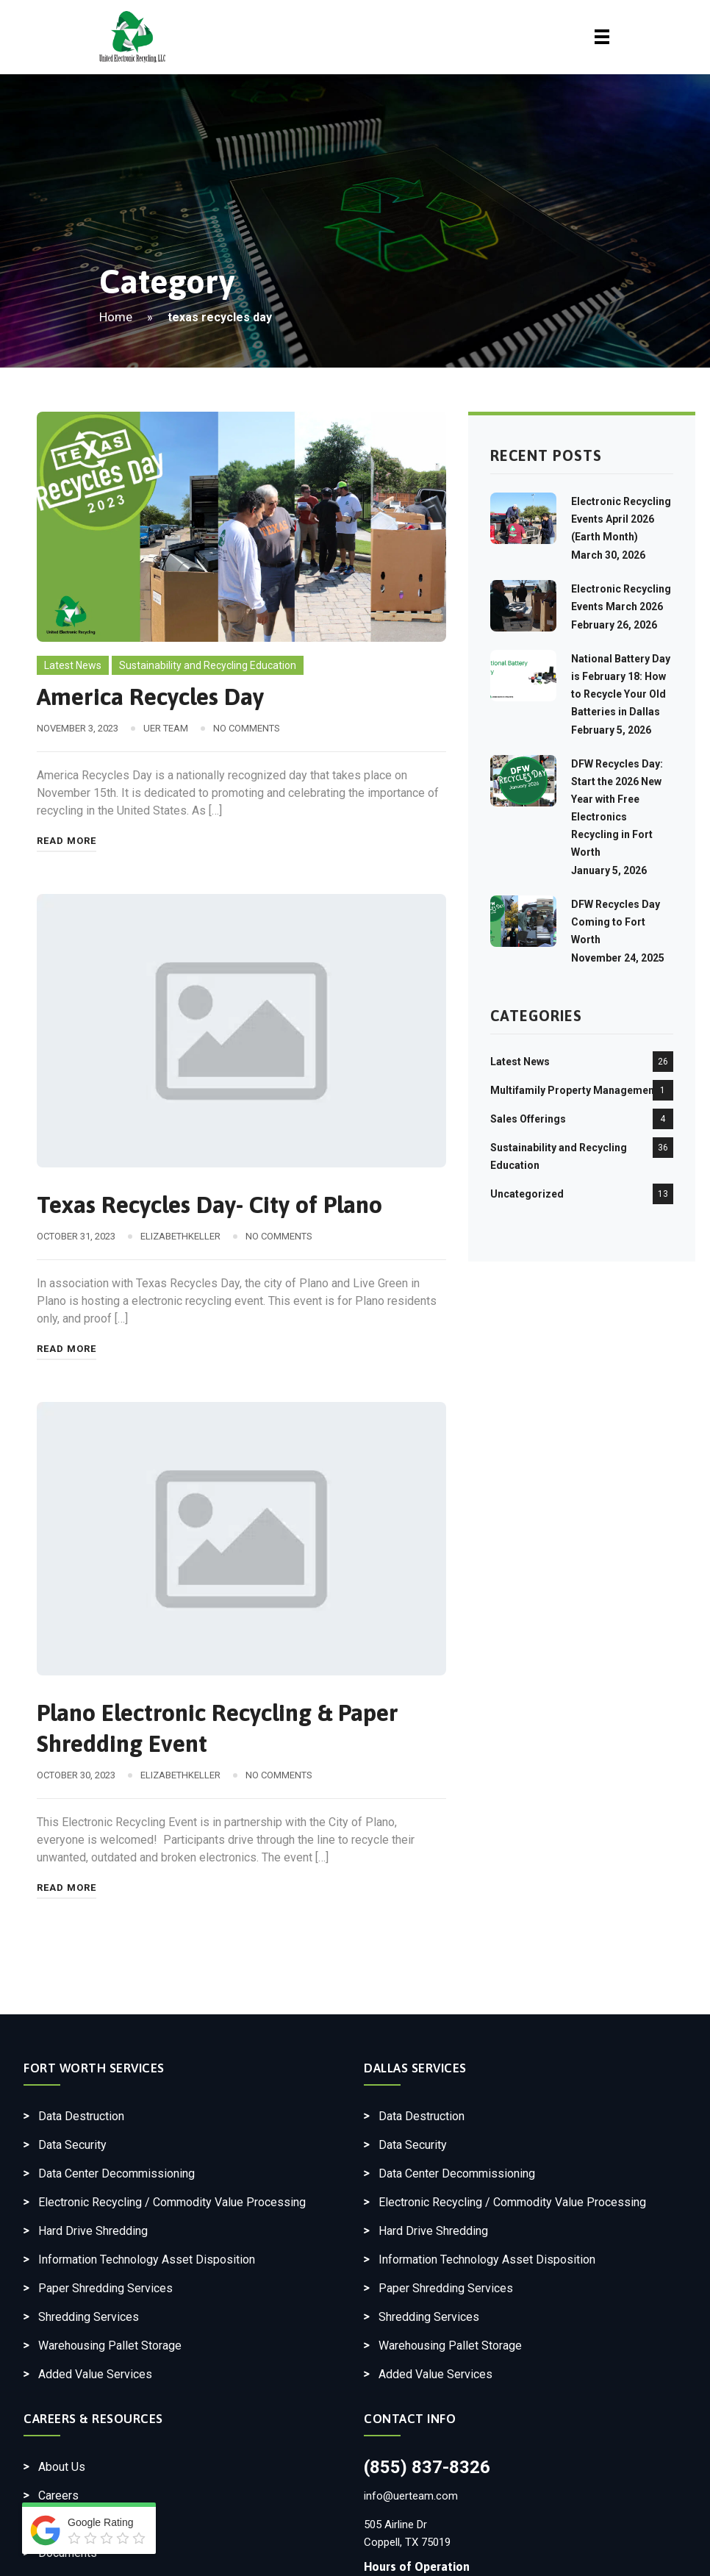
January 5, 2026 (609, 870)
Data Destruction (81, 2116)
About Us (61, 2467)
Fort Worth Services (94, 2068)
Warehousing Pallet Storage (110, 2346)
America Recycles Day (150, 696)
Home (115, 317)
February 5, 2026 (611, 730)
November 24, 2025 (617, 958)
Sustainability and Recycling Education (207, 665)
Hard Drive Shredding (93, 2231)
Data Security (72, 2145)
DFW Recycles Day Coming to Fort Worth (615, 921)
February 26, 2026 (614, 625)
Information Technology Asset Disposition (146, 2259)
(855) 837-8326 (427, 2467)
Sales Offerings (528, 1119)
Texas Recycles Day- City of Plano (209, 1204)
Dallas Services (415, 2068)
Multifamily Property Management (574, 1090)
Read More (66, 840)
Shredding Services (88, 2317)
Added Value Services (95, 2374)
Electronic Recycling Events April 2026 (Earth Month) (621, 519)
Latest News (72, 665)
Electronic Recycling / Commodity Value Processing (172, 2202)
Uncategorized (527, 1194)
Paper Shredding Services (105, 2288)
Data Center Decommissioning (116, 2173)
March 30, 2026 (608, 555)
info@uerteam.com (411, 2495)
